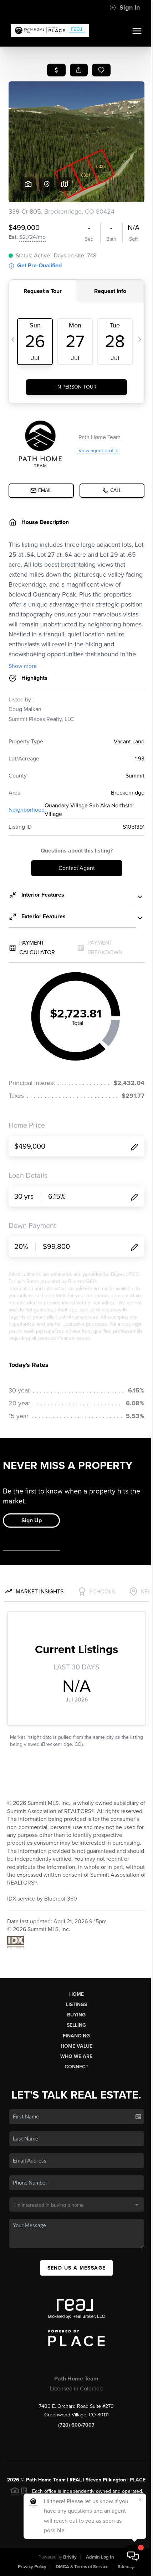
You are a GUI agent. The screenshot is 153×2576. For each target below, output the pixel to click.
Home (76, 1994)
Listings (76, 2005)
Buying (76, 2015)
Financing (76, 2036)
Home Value (76, 2046)
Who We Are (76, 2056)
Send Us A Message (76, 2268)
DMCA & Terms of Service (82, 2567)
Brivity (70, 2557)
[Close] (140, 2499)
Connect (76, 2067)
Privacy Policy (32, 2567)
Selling (76, 2025)
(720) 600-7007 (76, 2425)
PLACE (138, 2480)
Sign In (124, 7)
